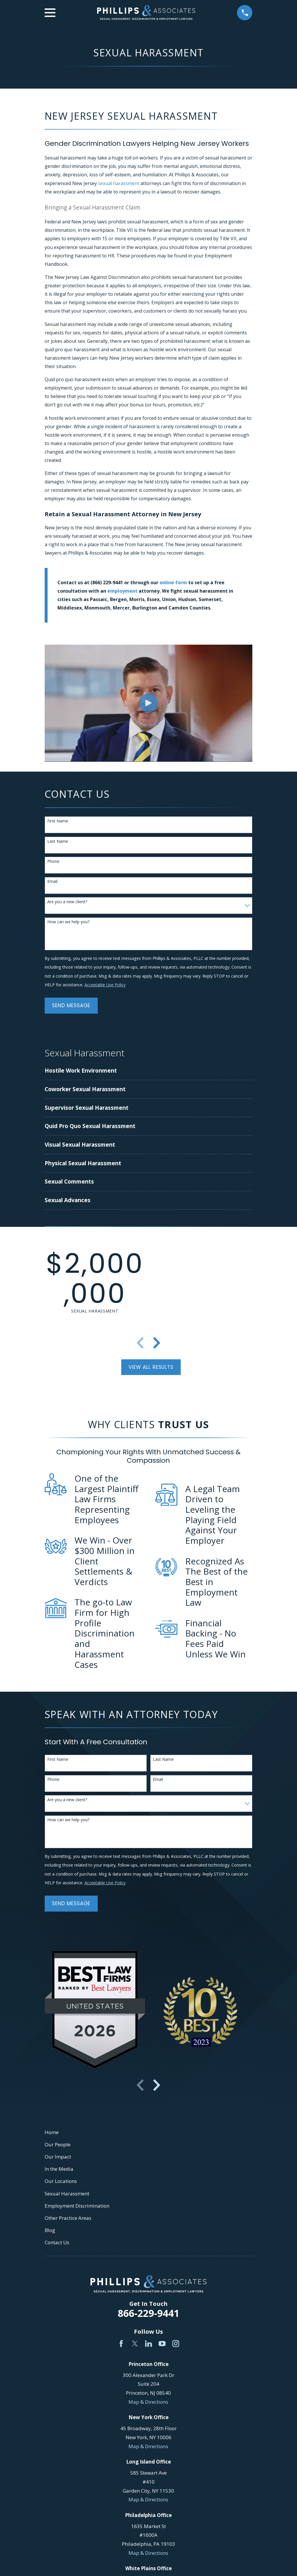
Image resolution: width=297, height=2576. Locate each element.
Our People (57, 2144)
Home (52, 2132)
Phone (53, 861)
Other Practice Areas (68, 2218)
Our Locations (61, 2181)
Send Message (71, 1005)
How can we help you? (68, 921)
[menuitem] (117, 1071)
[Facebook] (121, 2343)
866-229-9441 (148, 2313)
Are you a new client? (67, 901)
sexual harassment (118, 183)
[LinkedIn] (148, 2343)
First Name (57, 821)
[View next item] (156, 1343)
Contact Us (57, 2242)
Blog (50, 2230)
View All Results (150, 1367)
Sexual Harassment (67, 2193)
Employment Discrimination (77, 2205)
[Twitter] (134, 2343)
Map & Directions (148, 2401)
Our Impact (58, 2156)
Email (52, 881)
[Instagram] (175, 2343)
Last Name (57, 841)
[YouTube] (162, 2343)
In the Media (59, 2169)
